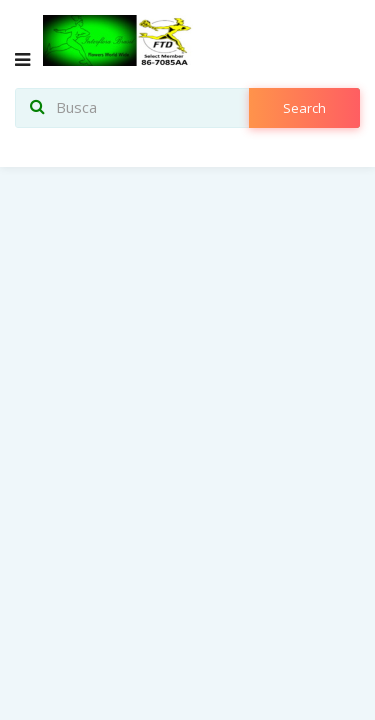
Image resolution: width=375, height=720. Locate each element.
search (304, 108)
